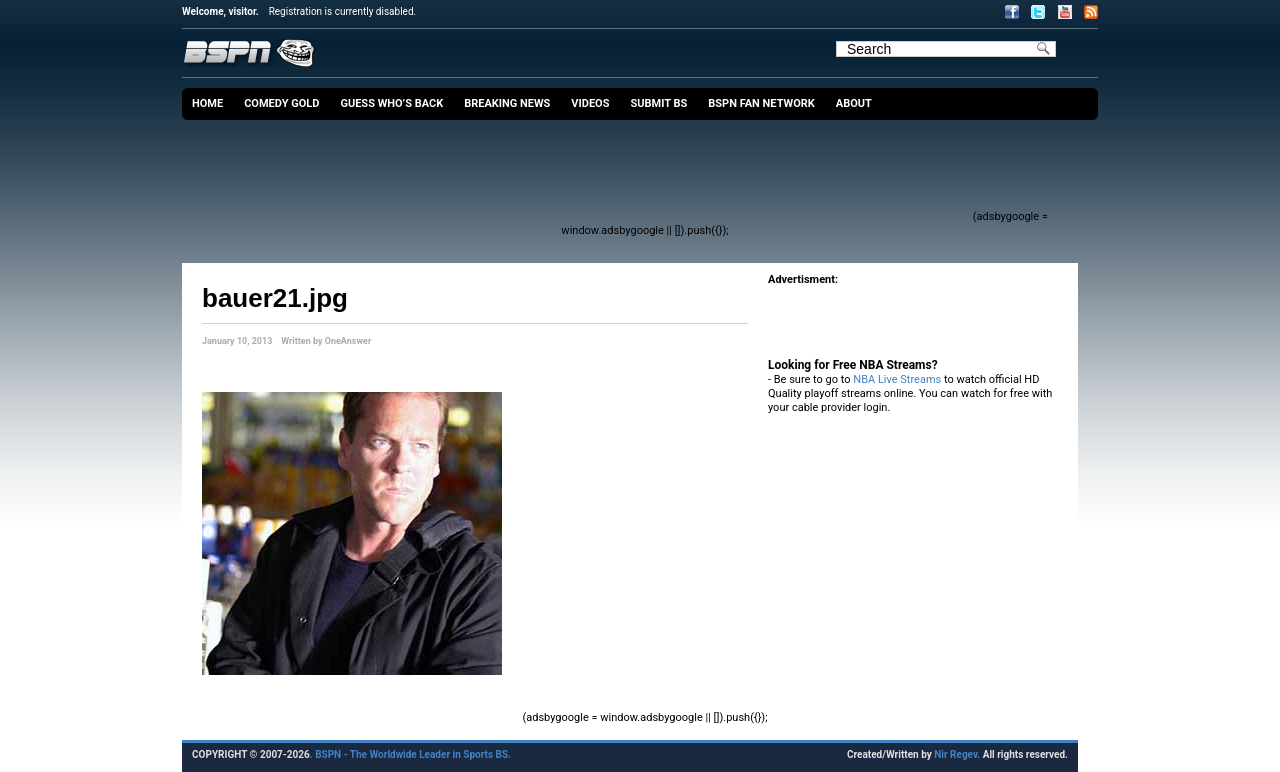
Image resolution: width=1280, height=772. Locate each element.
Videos (590, 103)
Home (207, 103)
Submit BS (658, 103)
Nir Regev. (958, 754)
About (854, 103)
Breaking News (507, 103)
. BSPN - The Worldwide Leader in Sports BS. (410, 754)
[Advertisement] (606, 175)
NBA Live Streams (897, 379)
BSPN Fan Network (761, 103)
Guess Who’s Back (391, 103)
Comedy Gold (281, 103)
